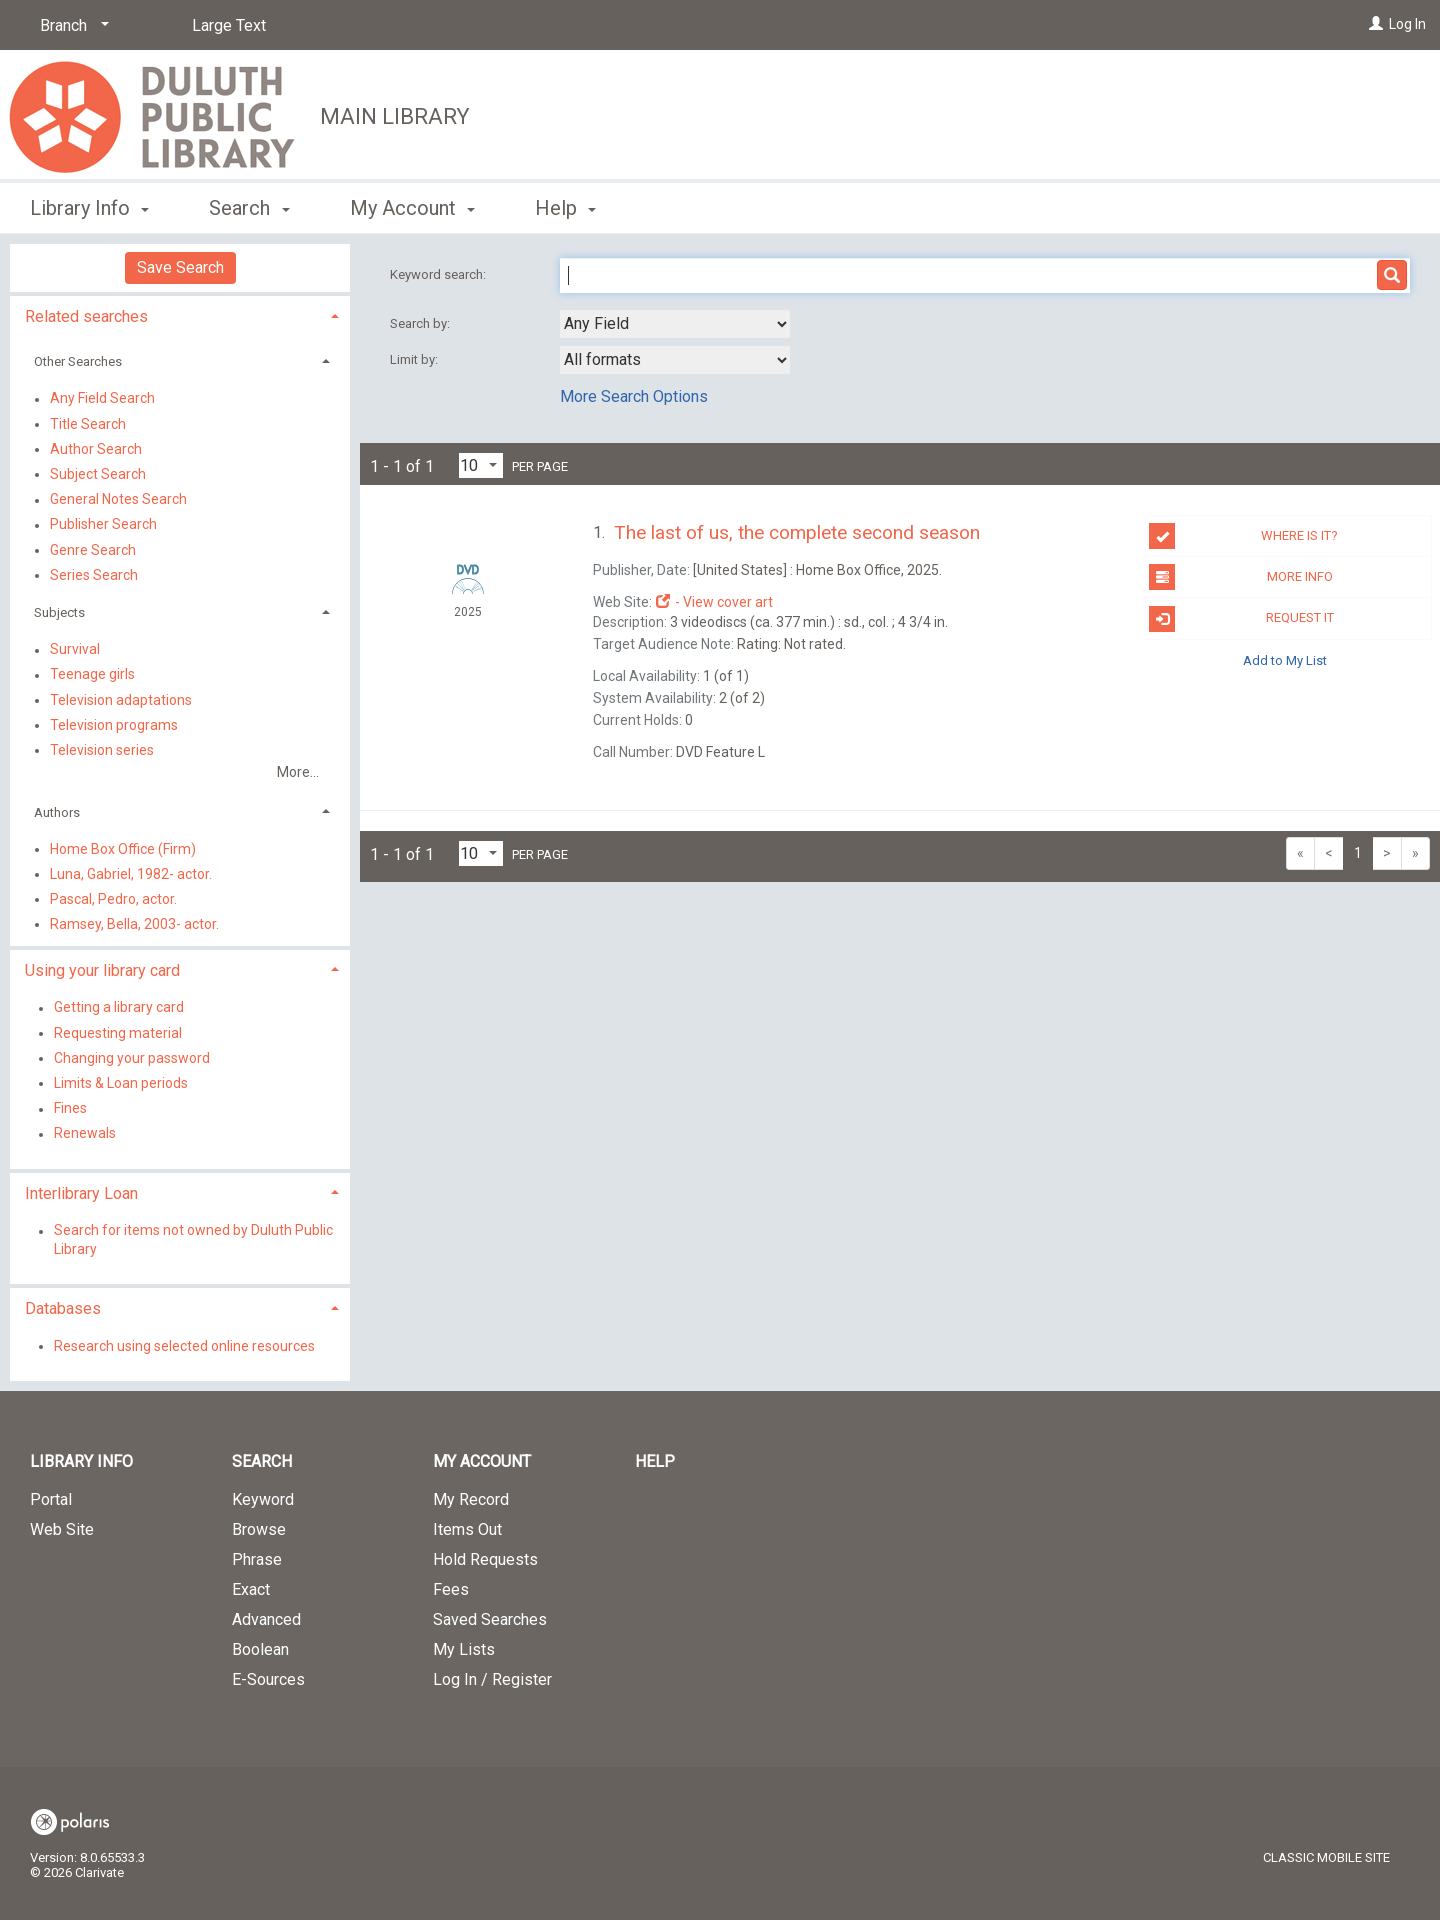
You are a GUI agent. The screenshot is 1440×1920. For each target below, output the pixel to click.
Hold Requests (485, 1559)
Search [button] (249, 208)
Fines (70, 1109)
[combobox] (675, 324)
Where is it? (1243, 536)
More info (1240, 577)
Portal (51, 1499)
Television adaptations (121, 700)
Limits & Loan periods (121, 1083)
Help (655, 1461)
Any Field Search (102, 399)
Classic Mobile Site (1326, 1857)
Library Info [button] (89, 208)
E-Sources (268, 1679)
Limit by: (415, 359)
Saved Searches (490, 1619)
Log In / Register (492, 1679)
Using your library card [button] (102, 970)
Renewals (85, 1134)
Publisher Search (103, 525)
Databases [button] (63, 1308)
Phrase (257, 1559)
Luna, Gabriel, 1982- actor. (131, 874)
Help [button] (565, 208)
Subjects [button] (59, 612)
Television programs (114, 725)
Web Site (62, 1529)
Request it (1241, 619)
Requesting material (118, 1033)
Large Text (229, 25)
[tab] (180, 314)
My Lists (464, 1649)
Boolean (260, 1649)
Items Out (467, 1529)
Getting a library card (119, 1008)
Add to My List (1285, 660)
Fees (451, 1589)
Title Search (88, 424)
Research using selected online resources (184, 1346)
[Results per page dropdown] (481, 465)
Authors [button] (57, 812)
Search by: (421, 323)
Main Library (395, 116)
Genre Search (93, 550)
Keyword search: (439, 274)
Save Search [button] (180, 267)
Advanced (266, 1619)
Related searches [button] (86, 316)
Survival (75, 650)
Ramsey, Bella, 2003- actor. (134, 924)
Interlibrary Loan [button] (81, 1193)
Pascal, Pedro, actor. (113, 899)
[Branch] (71, 26)
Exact (251, 1589)
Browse (259, 1529)
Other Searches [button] (78, 361)
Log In (1407, 24)
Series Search (94, 575)
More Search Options (634, 396)
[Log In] (1376, 24)
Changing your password (132, 1058)
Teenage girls (92, 675)
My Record (471, 1499)
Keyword (263, 1499)
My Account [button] (412, 208)
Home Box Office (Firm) (123, 849)
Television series (102, 750)
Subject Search (98, 474)
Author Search (96, 449)
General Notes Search (118, 500)
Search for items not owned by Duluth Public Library (193, 1240)
